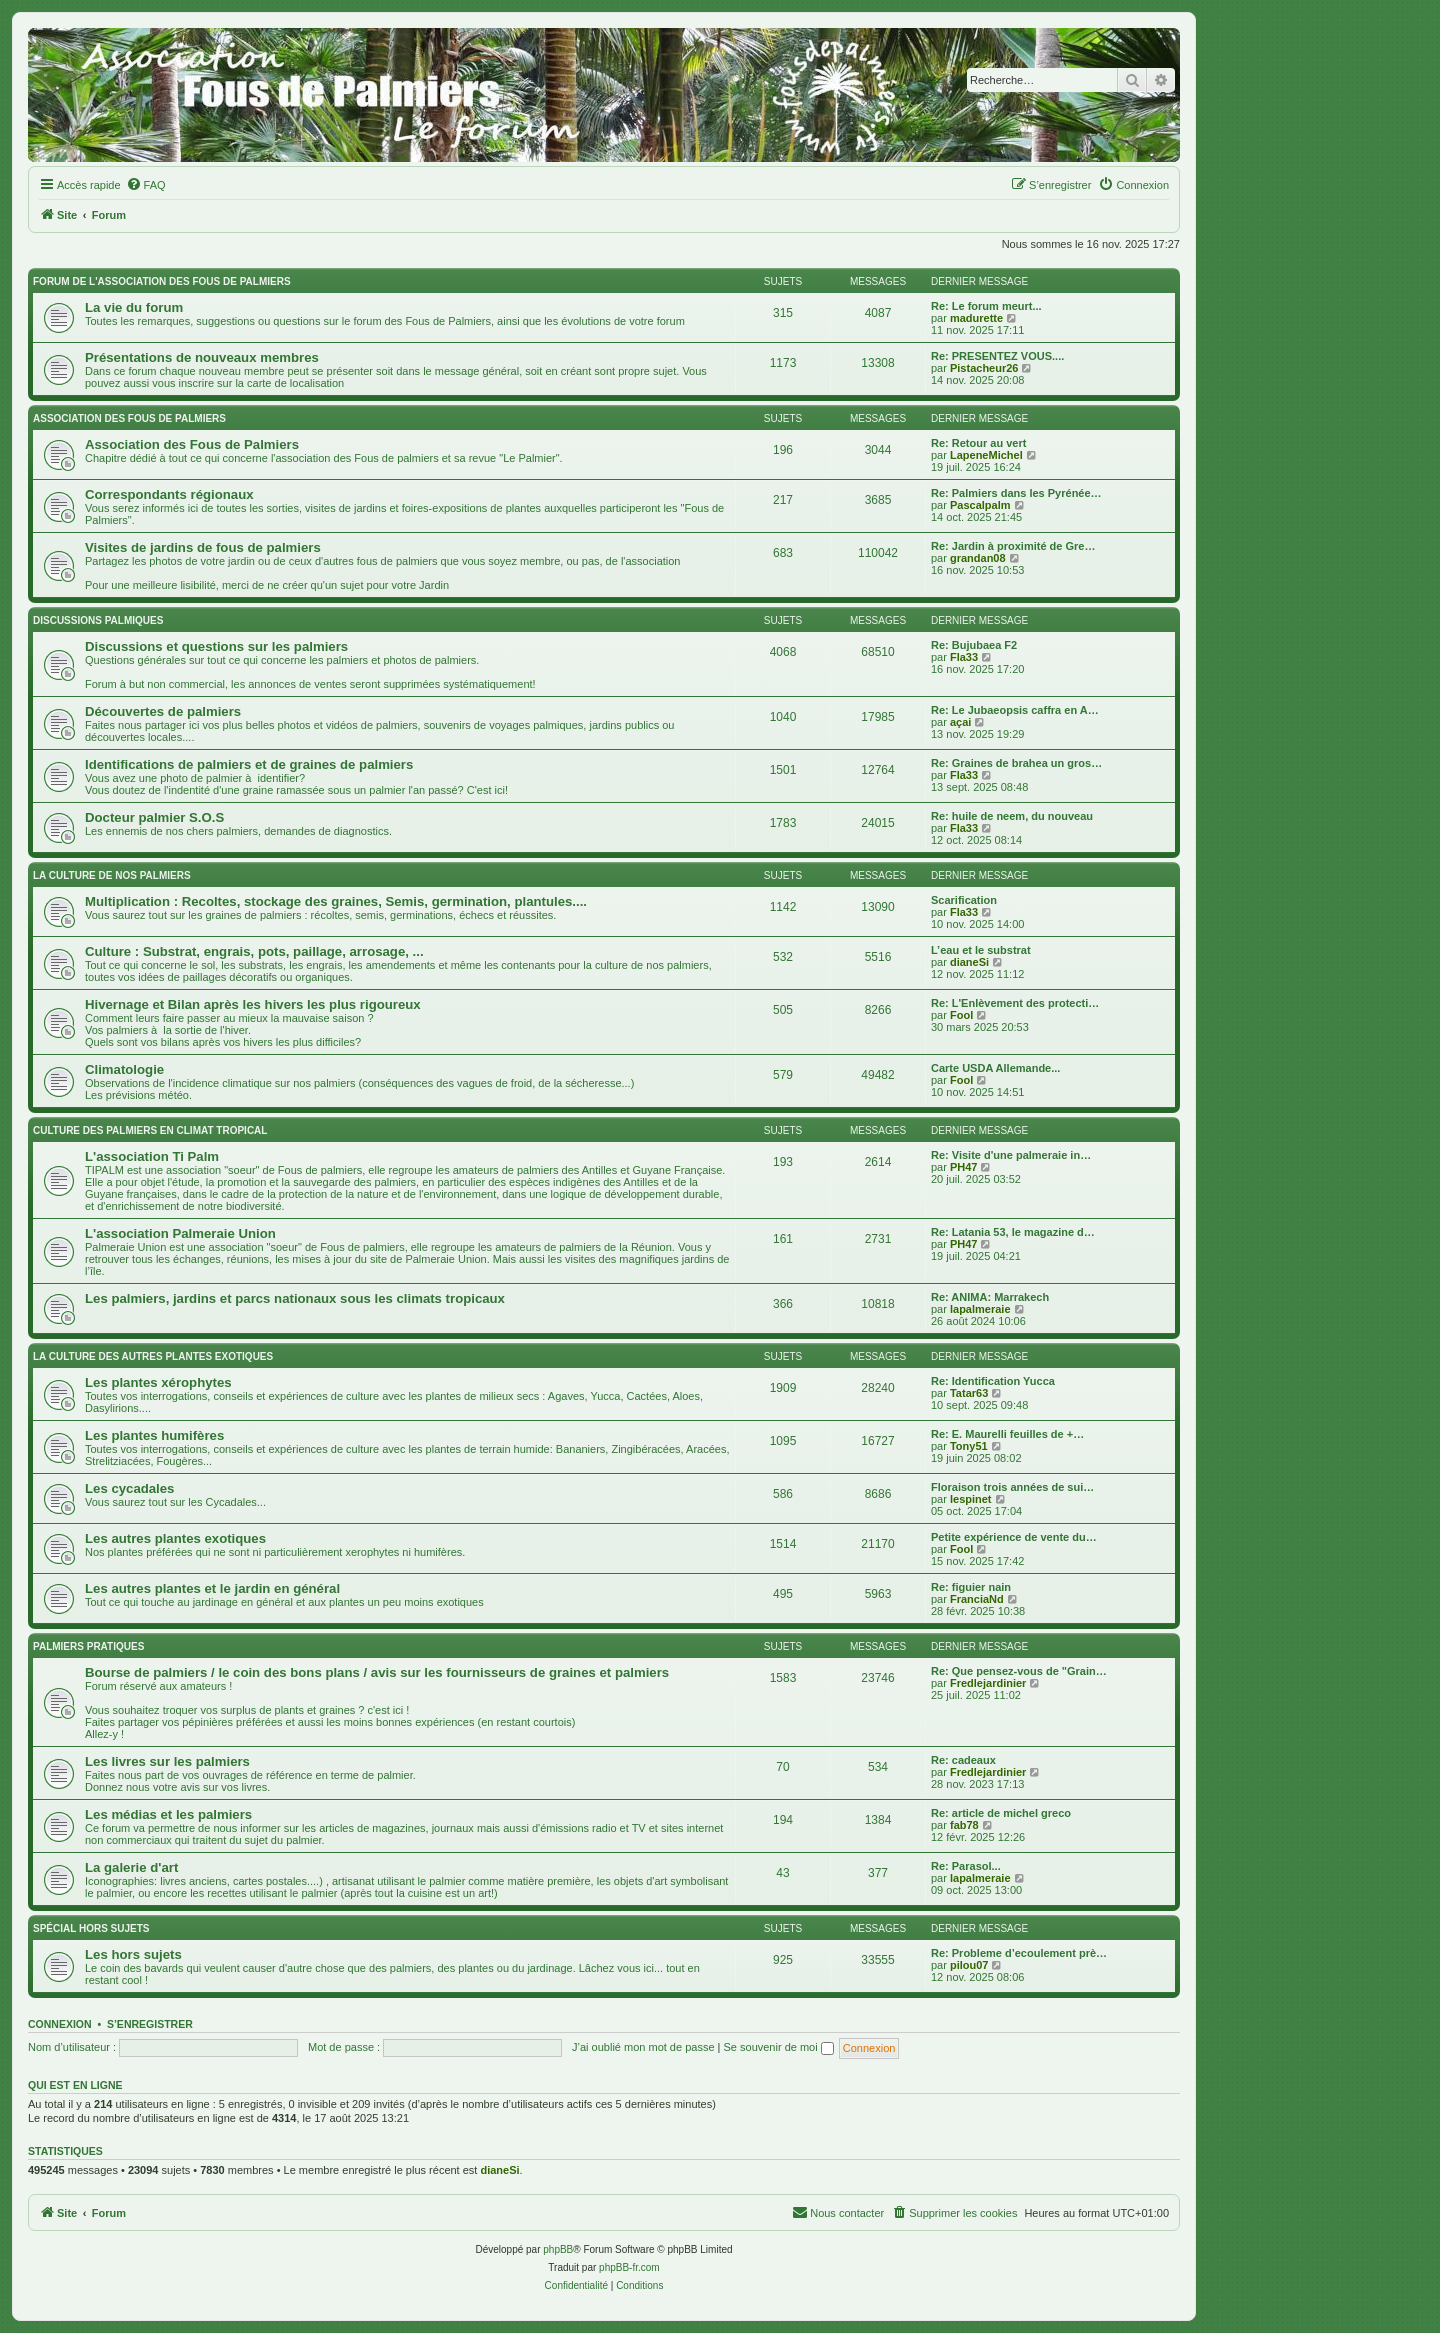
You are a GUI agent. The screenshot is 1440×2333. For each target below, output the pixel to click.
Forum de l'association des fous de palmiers (162, 281)
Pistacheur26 (984, 368)
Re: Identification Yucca (993, 1381)
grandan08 (978, 558)
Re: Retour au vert (978, 443)
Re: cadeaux (963, 1760)
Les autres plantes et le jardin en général (212, 1588)
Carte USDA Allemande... (995, 1068)
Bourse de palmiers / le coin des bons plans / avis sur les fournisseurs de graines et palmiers (377, 1672)
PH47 (964, 1167)
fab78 (964, 1825)
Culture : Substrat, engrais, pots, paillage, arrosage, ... (254, 951)
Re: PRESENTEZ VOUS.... (997, 356)
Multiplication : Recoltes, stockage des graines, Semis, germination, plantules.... (336, 901)
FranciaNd (977, 1599)
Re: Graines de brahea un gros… (1016, 763)
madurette (976, 318)
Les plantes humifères (154, 1435)
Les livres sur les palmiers (167, 1761)
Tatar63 (969, 1393)
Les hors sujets (133, 1954)
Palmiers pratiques (88, 1646)
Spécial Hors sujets (91, 1928)
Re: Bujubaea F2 (974, 645)
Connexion (60, 2024)
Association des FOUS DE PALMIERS (129, 418)
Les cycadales (129, 1488)
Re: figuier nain (971, 1587)
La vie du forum (134, 307)
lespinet (971, 1499)
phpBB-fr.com (629, 2267)
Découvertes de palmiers (163, 711)
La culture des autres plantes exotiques (153, 1356)
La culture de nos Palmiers (112, 875)
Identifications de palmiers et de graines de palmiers (249, 764)
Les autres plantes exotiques (175, 1538)
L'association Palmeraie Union (180, 1233)
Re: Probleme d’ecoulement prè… (1019, 1953)
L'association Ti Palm (152, 1156)
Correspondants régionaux (169, 494)
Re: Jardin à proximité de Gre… (1013, 546)
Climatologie (124, 1069)
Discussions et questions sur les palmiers (216, 646)
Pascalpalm (980, 505)
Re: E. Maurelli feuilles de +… (1007, 1434)
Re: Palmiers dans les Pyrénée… (1016, 493)
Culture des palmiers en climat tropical (150, 1130)
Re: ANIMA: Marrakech (990, 1297)
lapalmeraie (980, 1309)
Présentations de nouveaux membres (202, 357)
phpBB (558, 2249)
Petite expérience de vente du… (1014, 1537)
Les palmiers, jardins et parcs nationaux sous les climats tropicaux (295, 1298)
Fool (961, 1015)
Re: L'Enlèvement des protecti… (1015, 1003)
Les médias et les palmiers (168, 1814)
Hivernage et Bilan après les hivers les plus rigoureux (253, 1004)
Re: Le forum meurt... (986, 306)
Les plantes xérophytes (158, 1382)
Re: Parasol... (966, 1866)
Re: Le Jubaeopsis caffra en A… (1015, 710)
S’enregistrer (150, 2024)
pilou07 (969, 1965)
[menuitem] (146, 185)
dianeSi (969, 962)
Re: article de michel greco (1001, 1813)
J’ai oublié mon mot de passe (643, 2047)
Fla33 (964, 657)
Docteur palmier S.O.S (154, 817)
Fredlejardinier (988, 1683)
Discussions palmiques (98, 620)
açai (960, 722)
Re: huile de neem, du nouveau (1012, 816)
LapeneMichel (986, 455)
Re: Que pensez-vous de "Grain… (1019, 1671)
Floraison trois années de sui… (1012, 1487)
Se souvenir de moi (779, 2047)
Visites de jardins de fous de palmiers (203, 547)
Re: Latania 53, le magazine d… (1013, 1232)
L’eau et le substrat (981, 950)
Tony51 (969, 1446)
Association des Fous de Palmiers (192, 444)
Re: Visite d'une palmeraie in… (1011, 1155)
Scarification (964, 900)
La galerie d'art (131, 1867)
